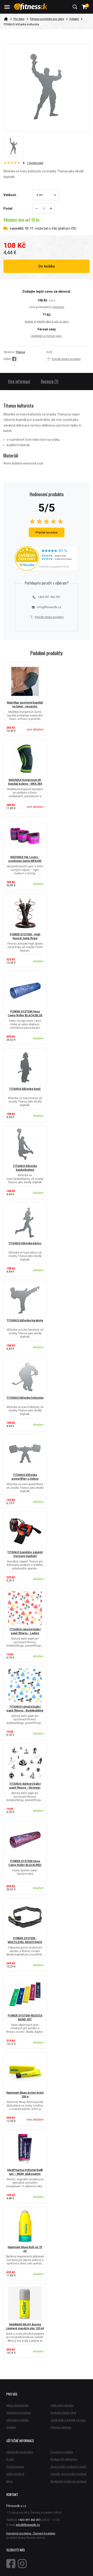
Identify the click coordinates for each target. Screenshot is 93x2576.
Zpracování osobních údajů (68, 2466)
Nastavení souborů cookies (68, 2481)
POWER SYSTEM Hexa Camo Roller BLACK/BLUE (25, 1013)
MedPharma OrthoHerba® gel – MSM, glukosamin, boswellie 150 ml (25, 2173)
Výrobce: (9, 352)
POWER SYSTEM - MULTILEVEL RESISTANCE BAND (25, 1942)
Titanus (20, 352)
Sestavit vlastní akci (63, 2412)
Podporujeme (15, 2466)
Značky (11, 2427)
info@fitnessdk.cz (46, 607)
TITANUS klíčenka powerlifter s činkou (25, 1476)
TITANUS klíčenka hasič (25, 1088)
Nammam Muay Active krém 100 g (25, 2094)
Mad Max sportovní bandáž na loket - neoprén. (25, 704)
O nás (10, 2459)
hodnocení (35, 163)
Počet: (8, 208)
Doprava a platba (61, 2452)
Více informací (19, 381)
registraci (58, 307)
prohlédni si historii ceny (46, 336)
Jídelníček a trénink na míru (68, 2420)
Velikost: (10, 195)
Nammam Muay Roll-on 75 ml (25, 2249)
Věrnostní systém (17, 2420)
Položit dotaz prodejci (64, 359)
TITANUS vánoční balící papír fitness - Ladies (25, 1631)
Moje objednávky (17, 2405)
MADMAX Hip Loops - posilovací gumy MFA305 (24, 859)
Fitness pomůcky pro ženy (47, 19)
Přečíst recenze (47, 532)
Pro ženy (19, 19)
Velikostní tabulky (62, 2405)
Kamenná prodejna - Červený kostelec (30, 2533)
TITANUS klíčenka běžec (25, 1243)
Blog (9, 2481)
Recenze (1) (49, 381)
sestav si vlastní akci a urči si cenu (47, 321)
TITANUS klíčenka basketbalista (25, 1167)
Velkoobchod (15, 2474)
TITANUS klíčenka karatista (25, 1320)
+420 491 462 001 (46, 597)
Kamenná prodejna (18, 2412)
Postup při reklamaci (63, 2459)
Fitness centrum (60, 2427)
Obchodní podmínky (19, 2452)
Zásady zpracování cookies (68, 2474)
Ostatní (74, 19)
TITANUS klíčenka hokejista (25, 1397)
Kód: (50, 352)
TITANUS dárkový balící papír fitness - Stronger (25, 1785)
